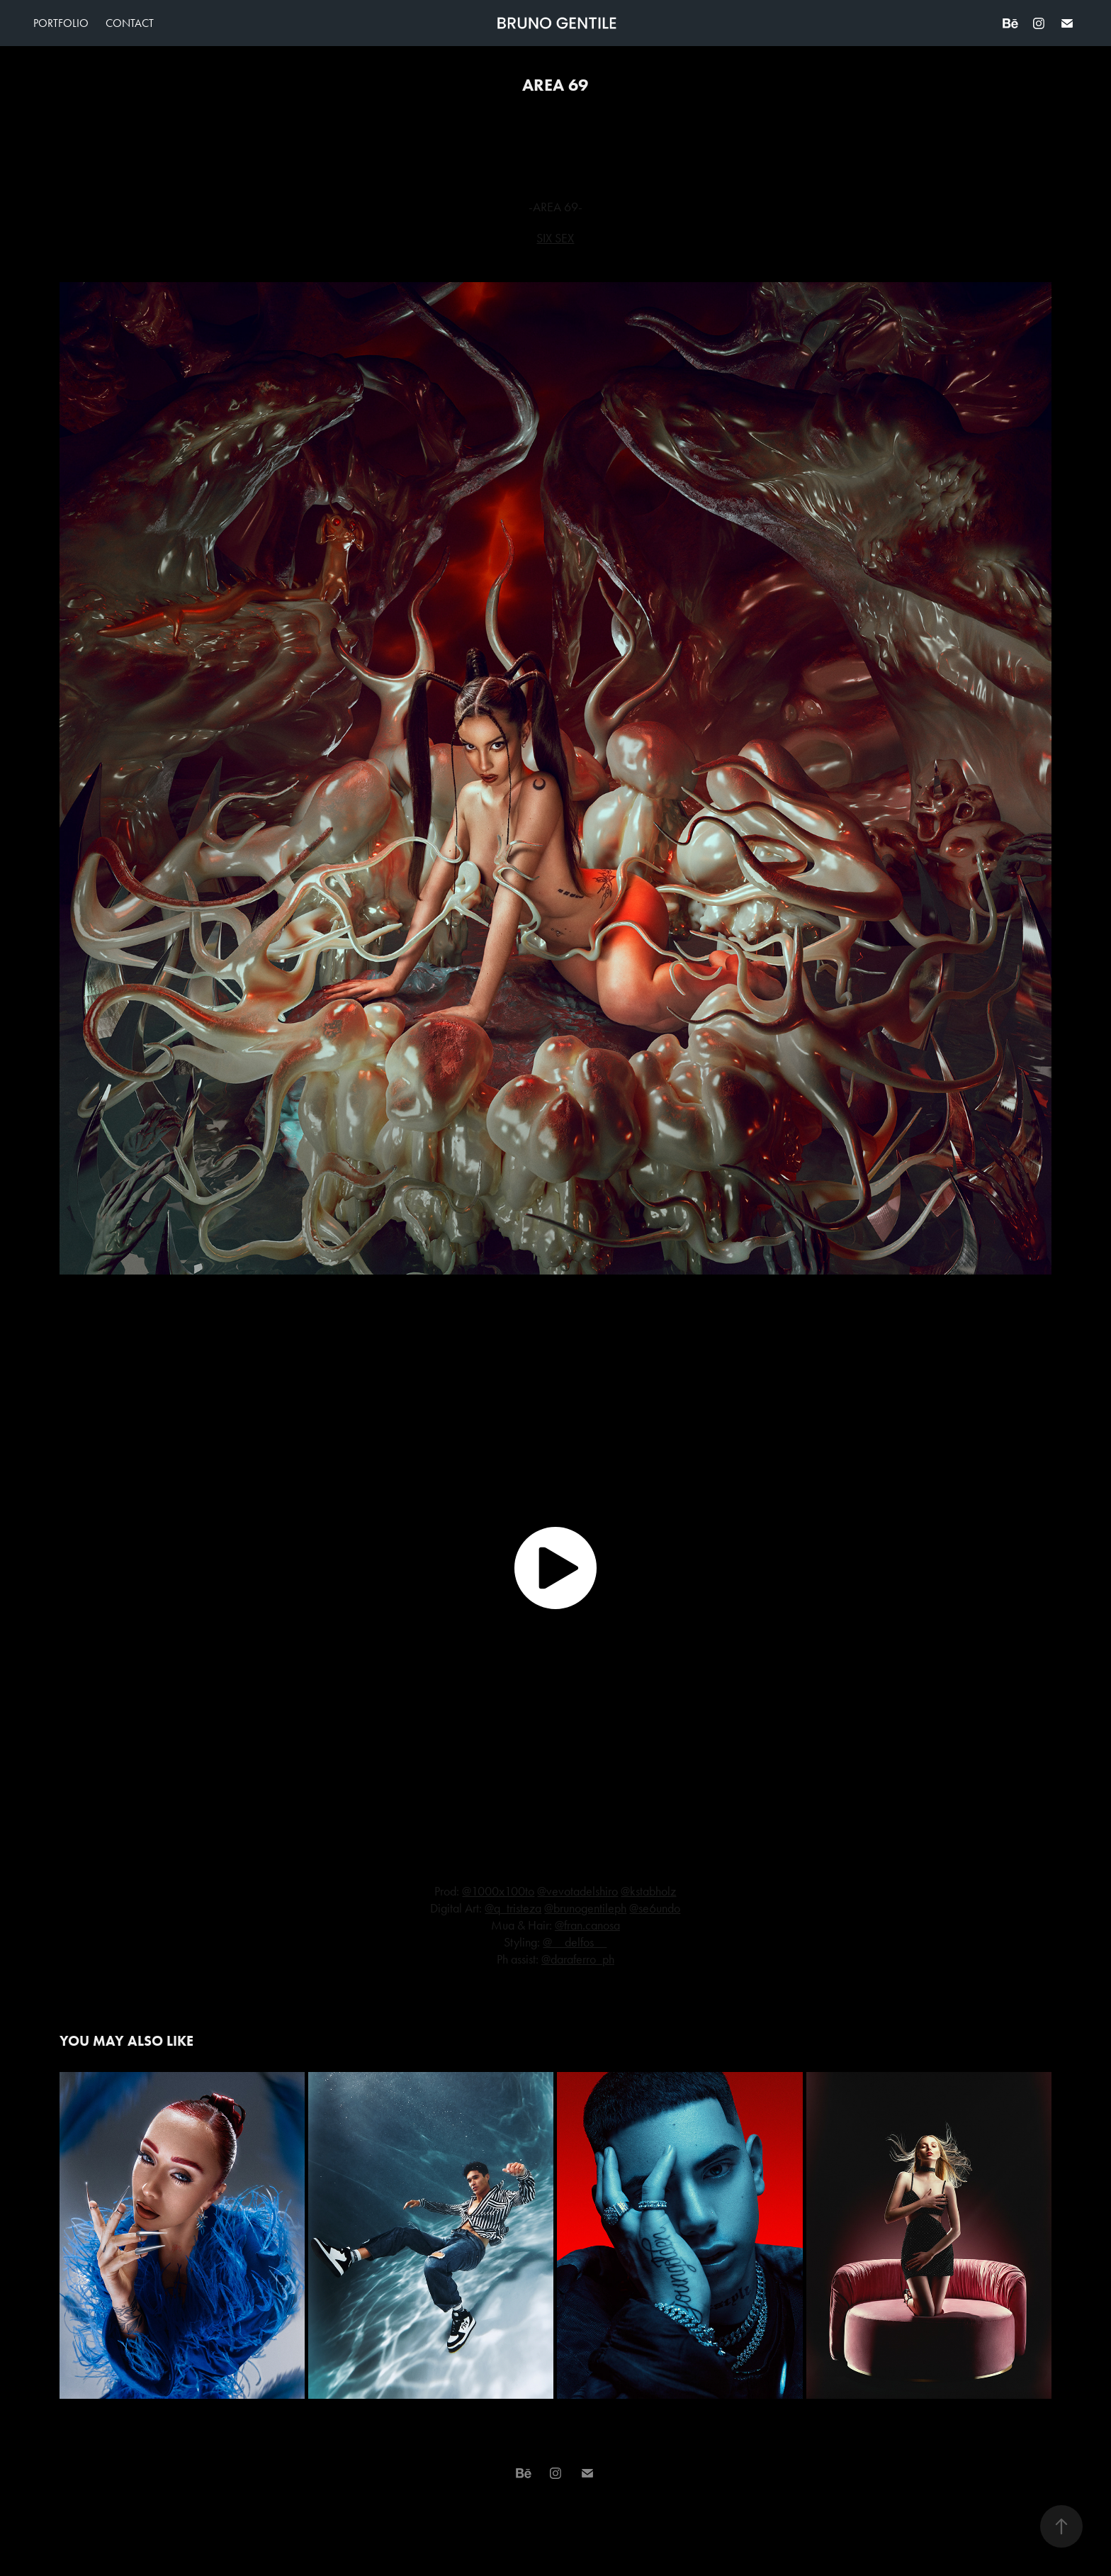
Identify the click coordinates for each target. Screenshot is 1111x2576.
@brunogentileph (585, 1908)
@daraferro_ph (577, 1959)
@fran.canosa (587, 1925)
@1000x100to (498, 1891)
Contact (130, 23)
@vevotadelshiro (577, 1891)
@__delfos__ (575, 1942)
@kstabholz (648, 1891)
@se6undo (654, 1908)
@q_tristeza (513, 1908)
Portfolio (61, 23)
